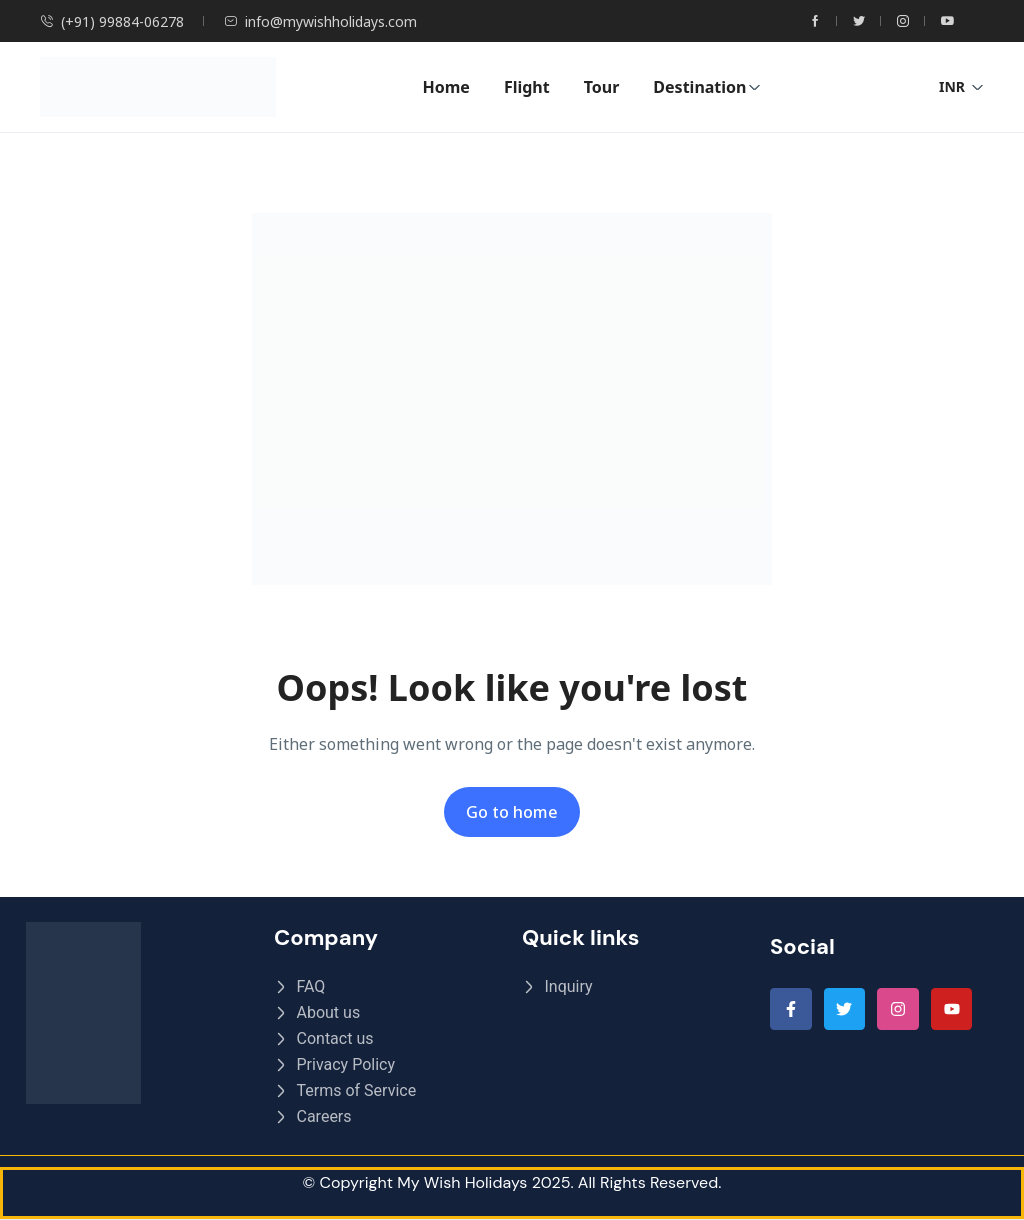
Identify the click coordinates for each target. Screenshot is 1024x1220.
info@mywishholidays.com (320, 21)
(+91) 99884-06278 (112, 21)
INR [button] (961, 86)
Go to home (512, 812)
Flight (527, 87)
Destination (706, 87)
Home (445, 87)
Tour (602, 87)
